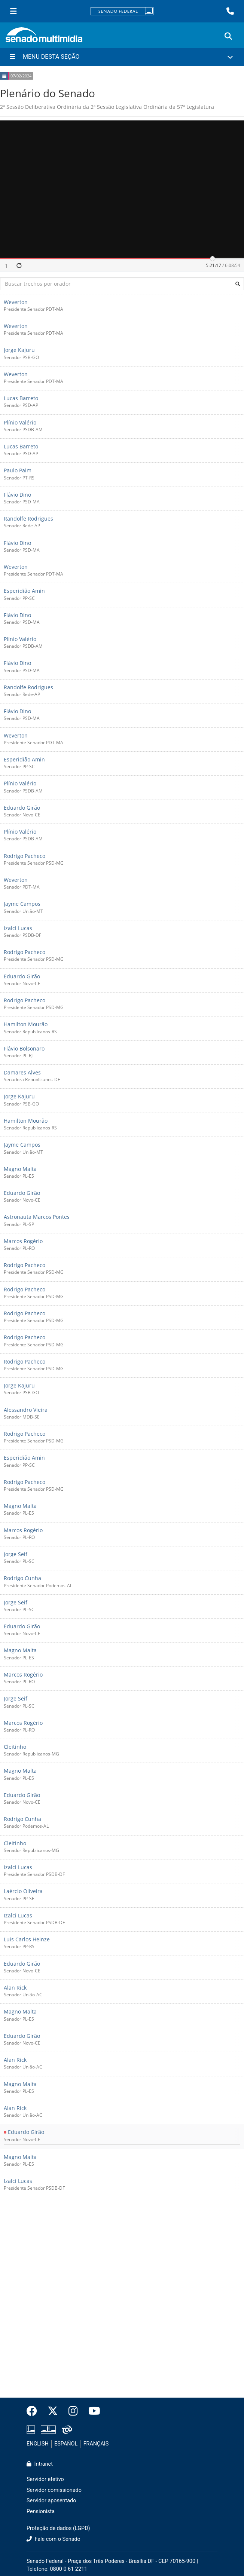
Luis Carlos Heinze (27, 1939)
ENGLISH (38, 2444)
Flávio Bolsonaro (24, 1048)
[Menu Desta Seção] (122, 57)
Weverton (16, 302)
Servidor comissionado (54, 2490)
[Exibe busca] (228, 36)
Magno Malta (20, 1168)
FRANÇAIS (96, 2444)
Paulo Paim (17, 470)
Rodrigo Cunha (22, 1578)
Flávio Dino (17, 494)
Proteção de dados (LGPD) (58, 2528)
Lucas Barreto (21, 398)
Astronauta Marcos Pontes (37, 1217)
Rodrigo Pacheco (24, 855)
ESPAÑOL (65, 2444)
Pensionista (41, 2511)
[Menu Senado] (13, 11)
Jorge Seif (15, 1554)
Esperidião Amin (24, 591)
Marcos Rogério (23, 1241)
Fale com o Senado (53, 2539)
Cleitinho (15, 1746)
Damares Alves (22, 1072)
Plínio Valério (20, 422)
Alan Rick (15, 1987)
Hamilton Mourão (26, 1024)
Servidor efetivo (45, 2479)
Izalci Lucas (18, 928)
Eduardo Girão (22, 807)
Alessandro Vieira (26, 1409)
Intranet (40, 2464)
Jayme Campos (22, 904)
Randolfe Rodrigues (28, 518)
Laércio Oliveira (23, 1891)
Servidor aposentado (51, 2500)
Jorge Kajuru (19, 350)
